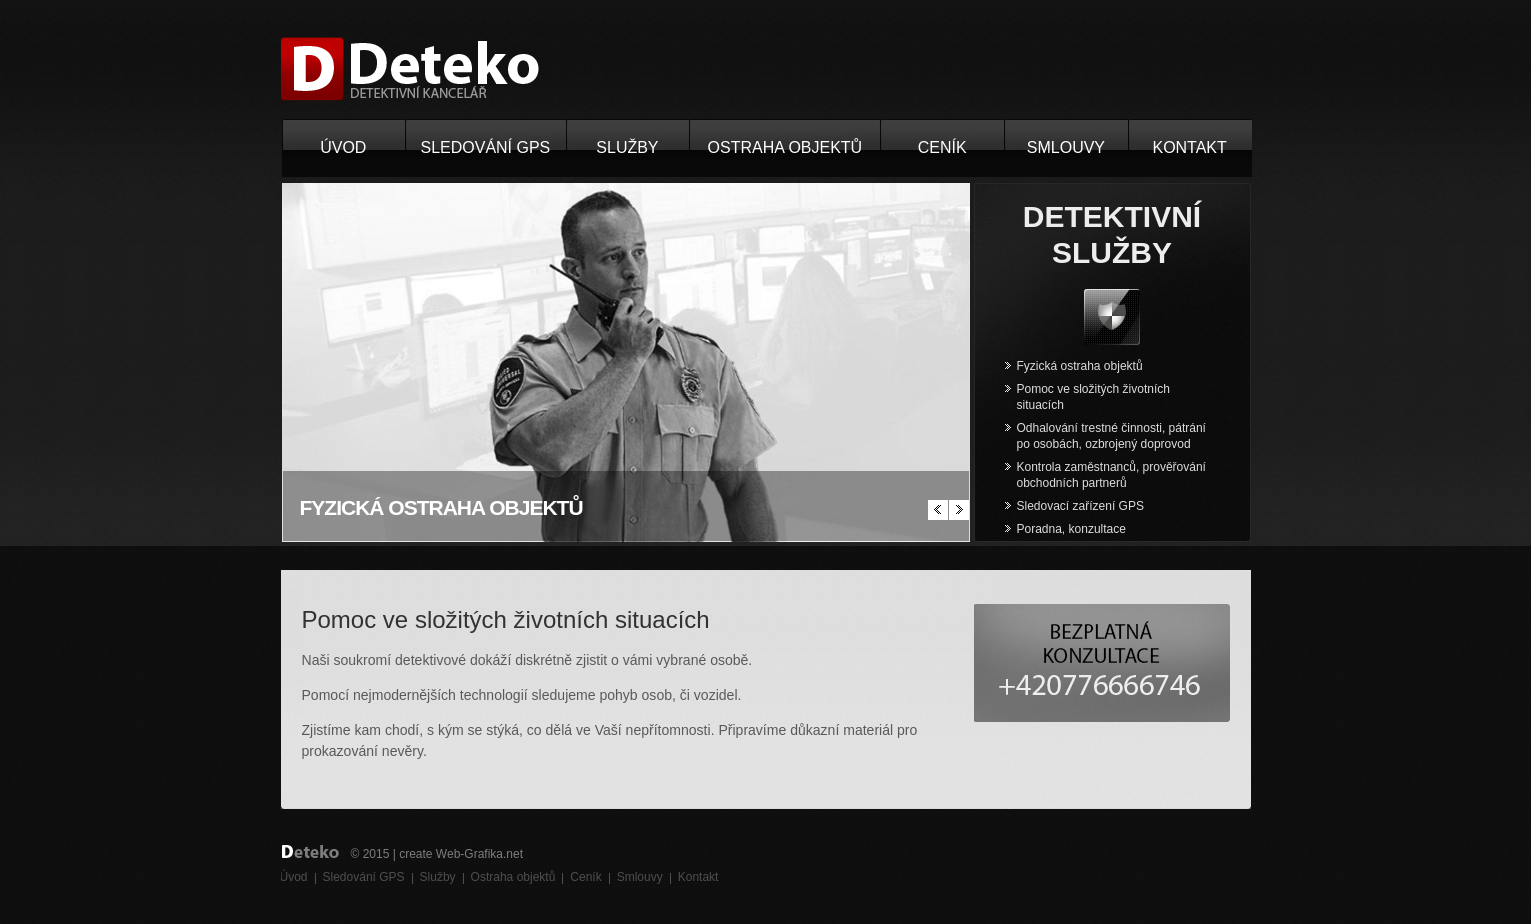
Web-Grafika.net (479, 854)
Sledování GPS (486, 147)
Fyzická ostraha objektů (1080, 366)
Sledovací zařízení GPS (1080, 506)
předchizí (938, 510)
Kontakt (1189, 147)
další (959, 510)
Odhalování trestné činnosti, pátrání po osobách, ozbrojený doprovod (1111, 436)
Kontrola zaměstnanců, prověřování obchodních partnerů (1111, 475)
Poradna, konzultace (1071, 529)
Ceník (942, 147)
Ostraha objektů (785, 147)
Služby (627, 147)
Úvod (343, 147)
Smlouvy (1066, 147)
